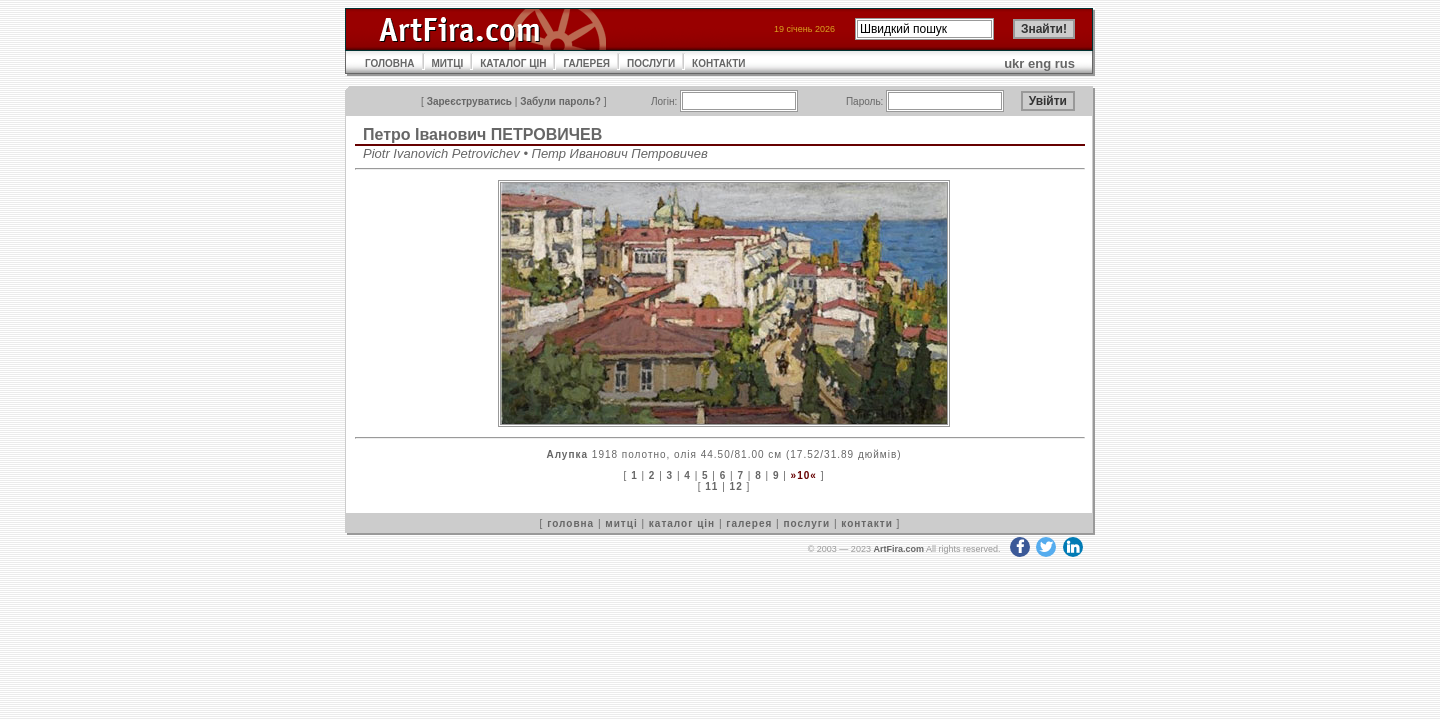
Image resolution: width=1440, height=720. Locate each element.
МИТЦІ (448, 63)
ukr (1014, 63)
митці (621, 523)
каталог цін (682, 523)
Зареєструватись (469, 101)
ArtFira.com (898, 549)
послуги (806, 523)
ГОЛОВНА (390, 63)
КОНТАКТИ (718, 63)
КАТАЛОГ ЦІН (513, 63)
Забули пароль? (560, 101)
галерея (749, 523)
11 (711, 486)
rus (1065, 63)
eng (1039, 63)
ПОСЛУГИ (651, 63)
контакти (867, 523)
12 (736, 486)
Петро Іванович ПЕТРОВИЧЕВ (482, 134)
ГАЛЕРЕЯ (586, 63)
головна (570, 523)
